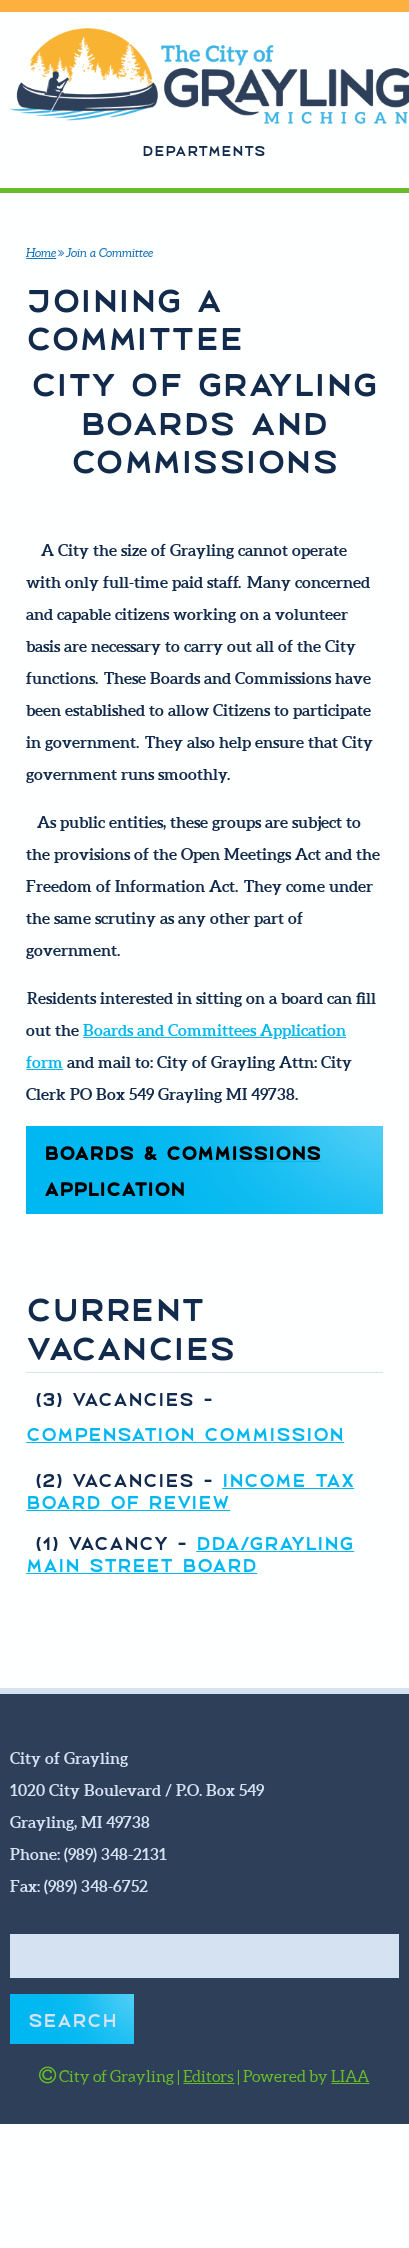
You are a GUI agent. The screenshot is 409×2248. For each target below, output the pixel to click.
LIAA (350, 2076)
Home (41, 252)
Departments (204, 149)
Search (72, 2018)
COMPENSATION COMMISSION (185, 1432)
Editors (208, 2076)
